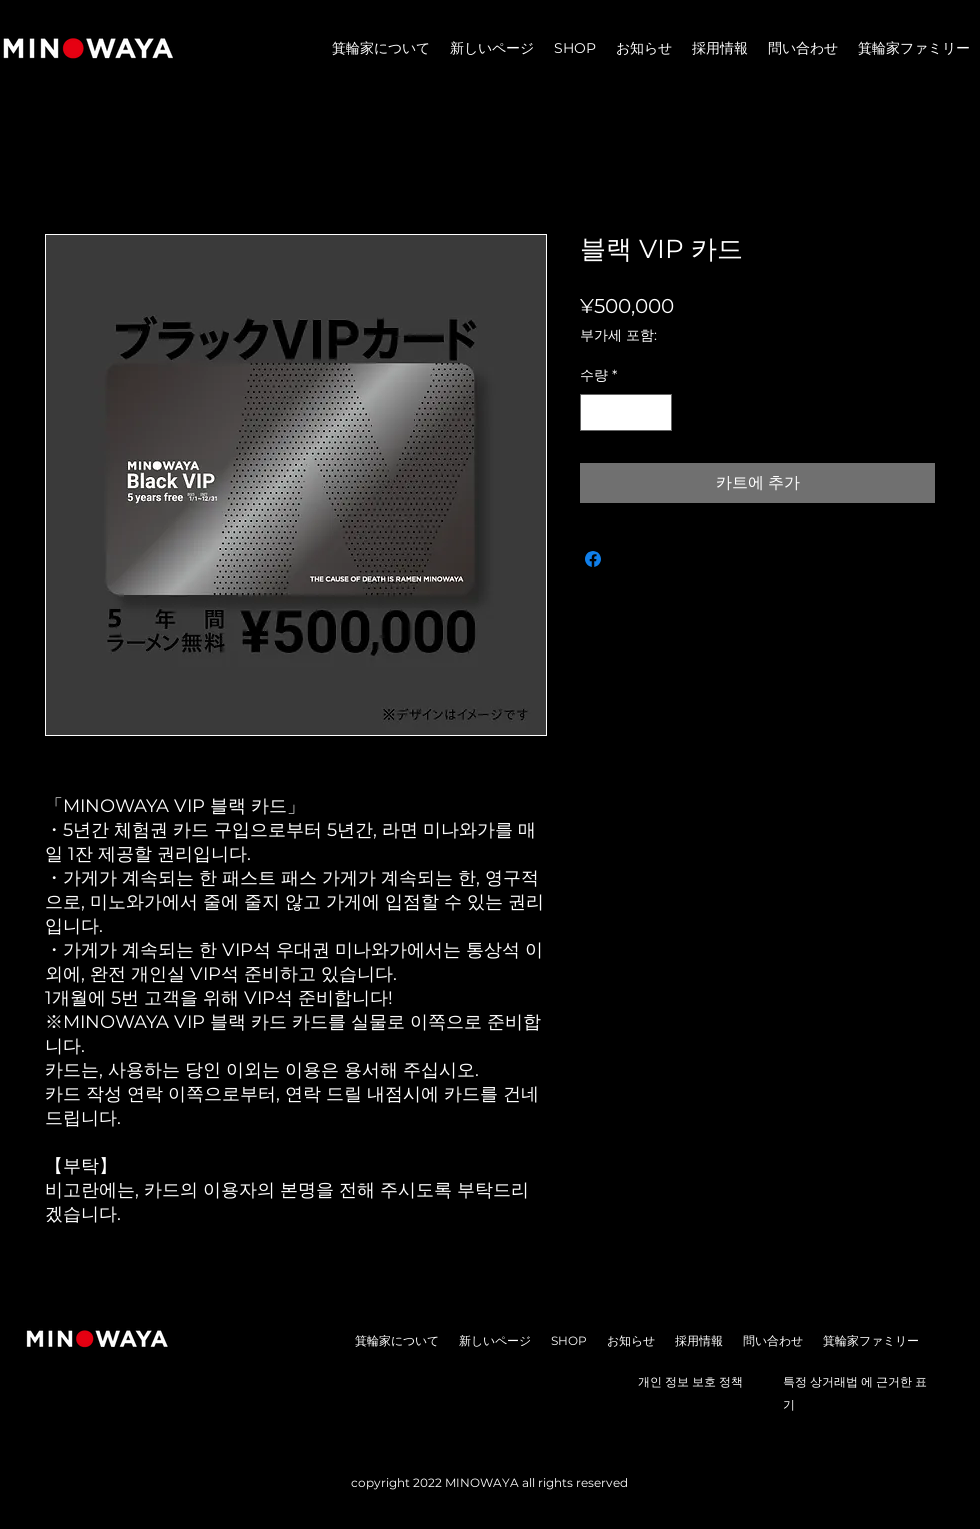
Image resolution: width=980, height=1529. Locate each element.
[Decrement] (595, 412)
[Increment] (656, 412)
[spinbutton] (626, 412)
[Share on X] (631, 559)
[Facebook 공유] (593, 559)
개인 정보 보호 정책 (690, 1381)
